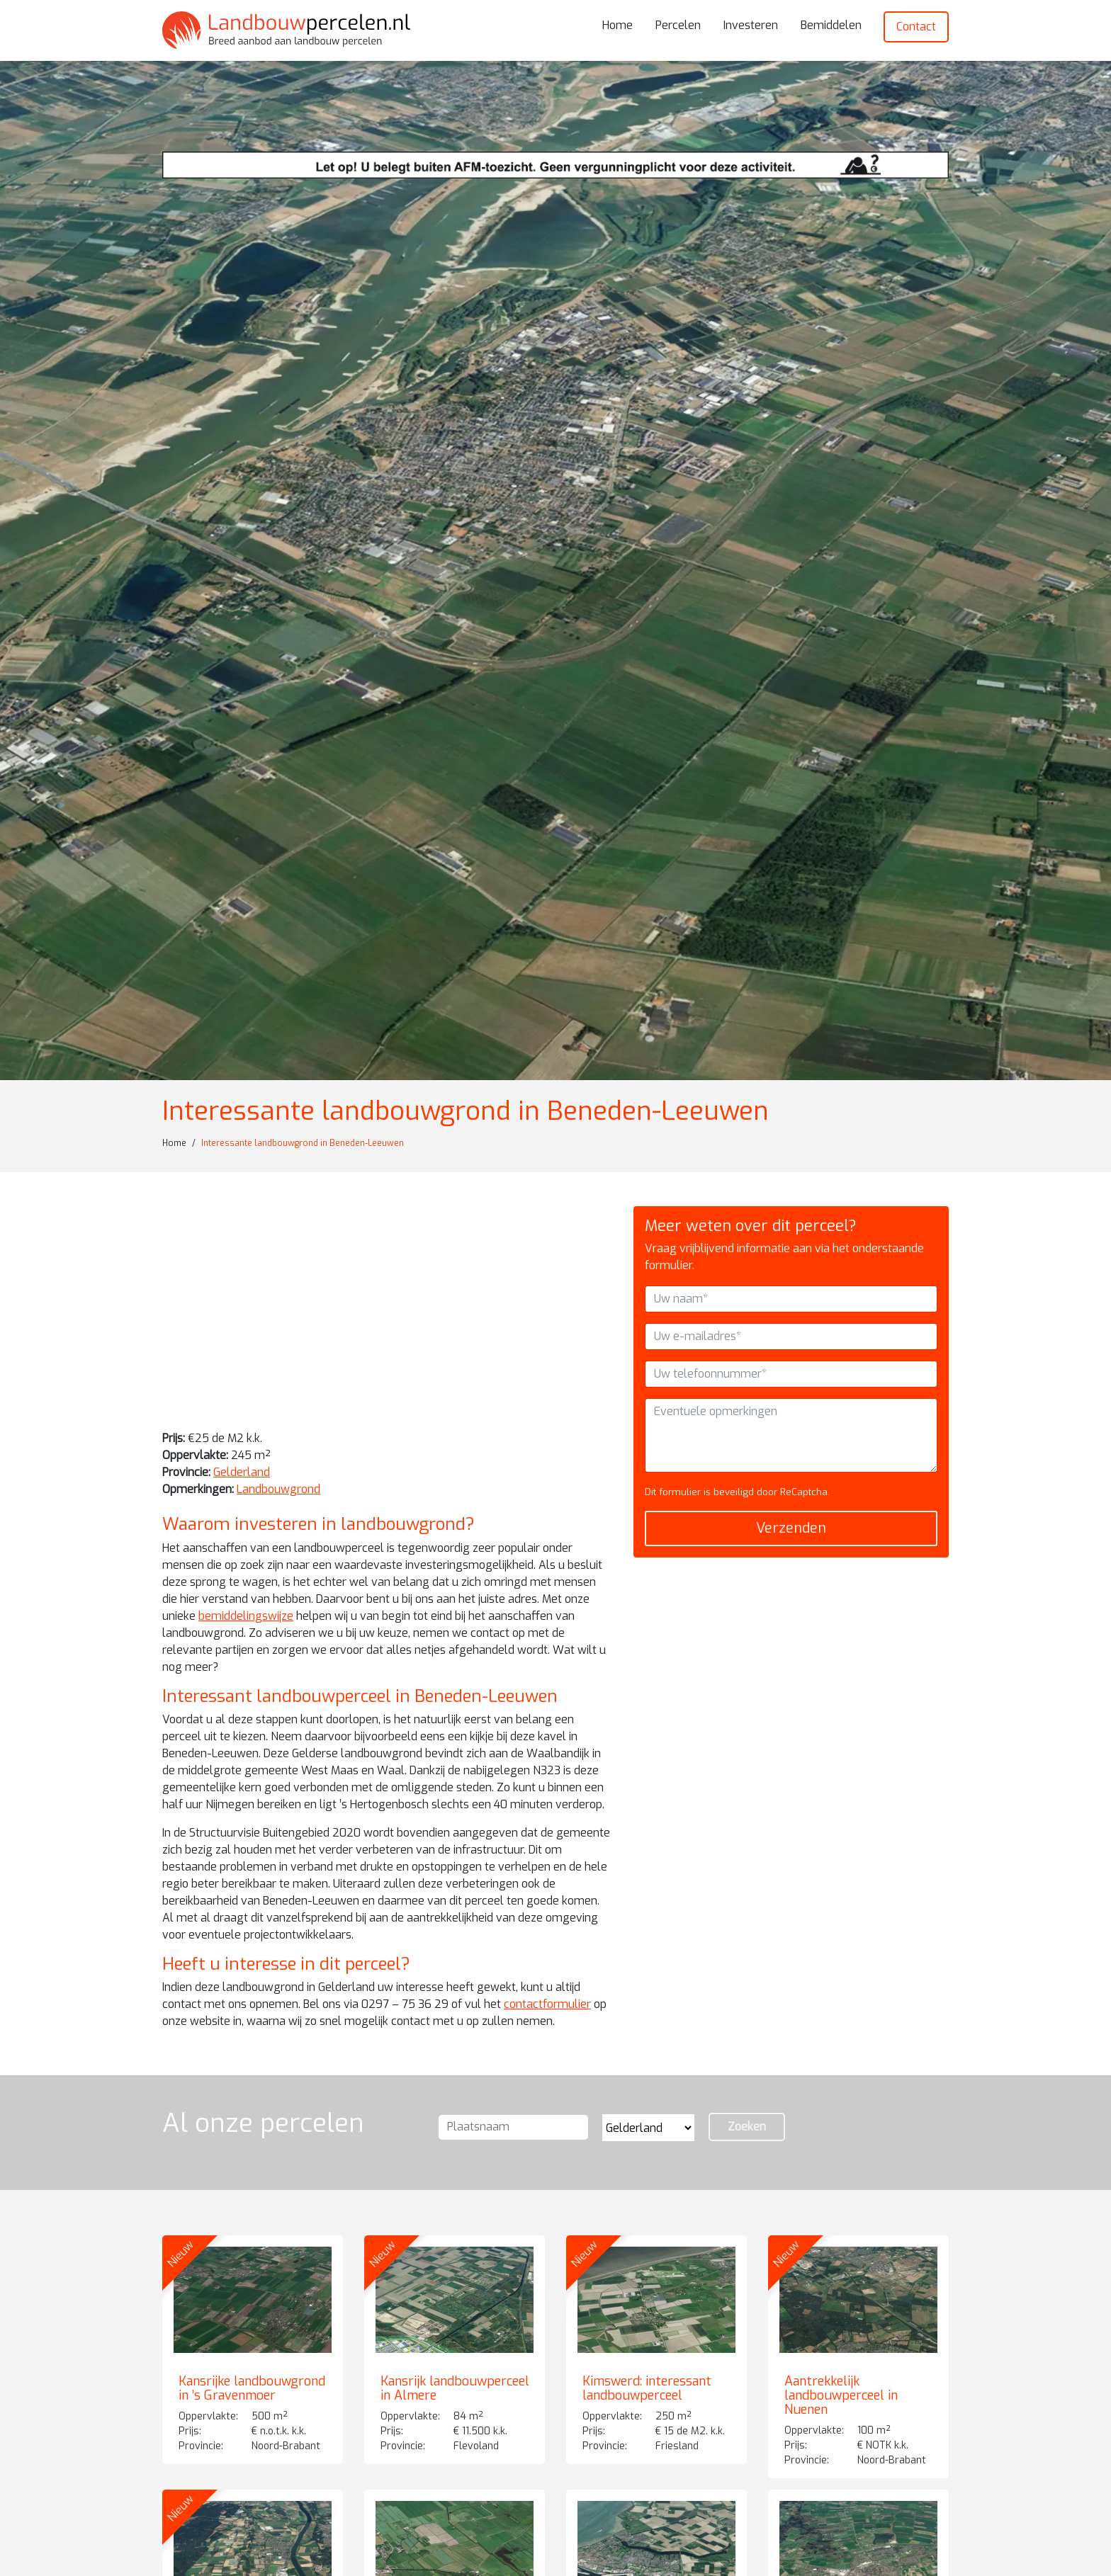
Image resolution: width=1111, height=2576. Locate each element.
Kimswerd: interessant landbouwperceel (646, 2388)
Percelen (678, 25)
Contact (916, 26)
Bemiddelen (831, 25)
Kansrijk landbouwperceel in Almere (454, 2388)
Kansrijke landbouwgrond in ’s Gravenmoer (252, 2388)
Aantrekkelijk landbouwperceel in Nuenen (841, 2395)
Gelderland (241, 1472)
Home (617, 25)
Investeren (750, 25)
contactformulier (547, 2004)
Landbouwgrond (278, 1489)
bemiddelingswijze (245, 1615)
